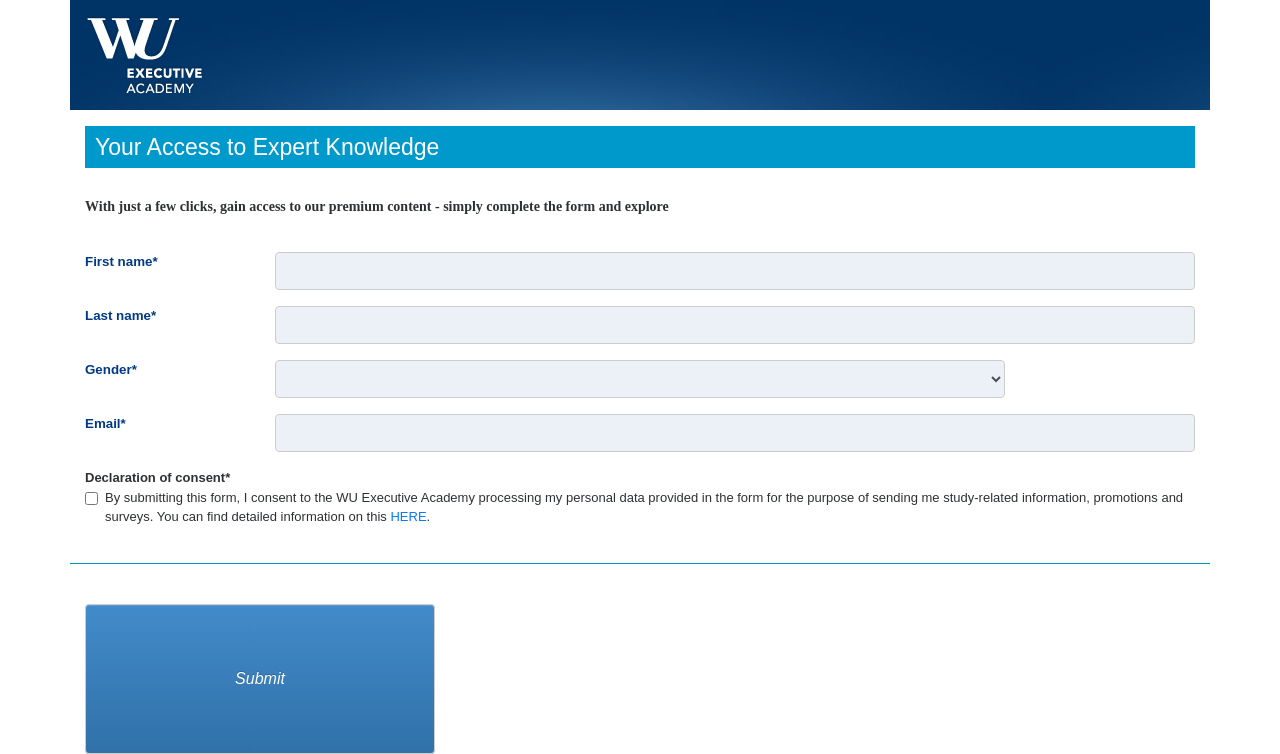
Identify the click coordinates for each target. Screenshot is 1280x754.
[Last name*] (735, 325)
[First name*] (735, 271)
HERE (408, 516)
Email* (108, 423)
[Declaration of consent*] (91, 498)
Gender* (113, 369)
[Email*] (735, 433)
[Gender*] (640, 379)
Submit (260, 679)
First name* (124, 261)
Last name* (123, 315)
